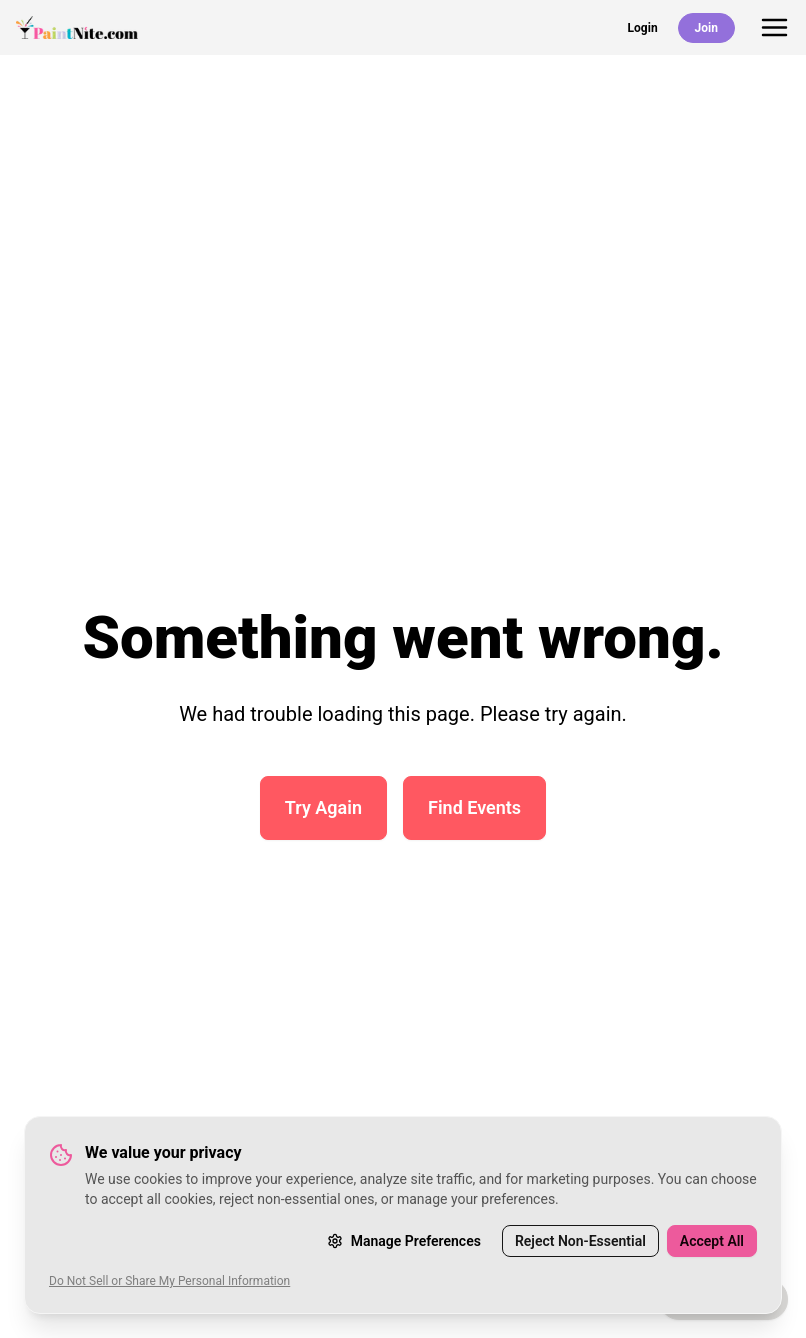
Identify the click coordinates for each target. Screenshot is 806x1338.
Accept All (712, 1241)
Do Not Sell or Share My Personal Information (169, 1281)
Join (706, 28)
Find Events (474, 807)
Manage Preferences (404, 1241)
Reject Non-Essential (580, 1241)
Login (643, 28)
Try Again (323, 807)
